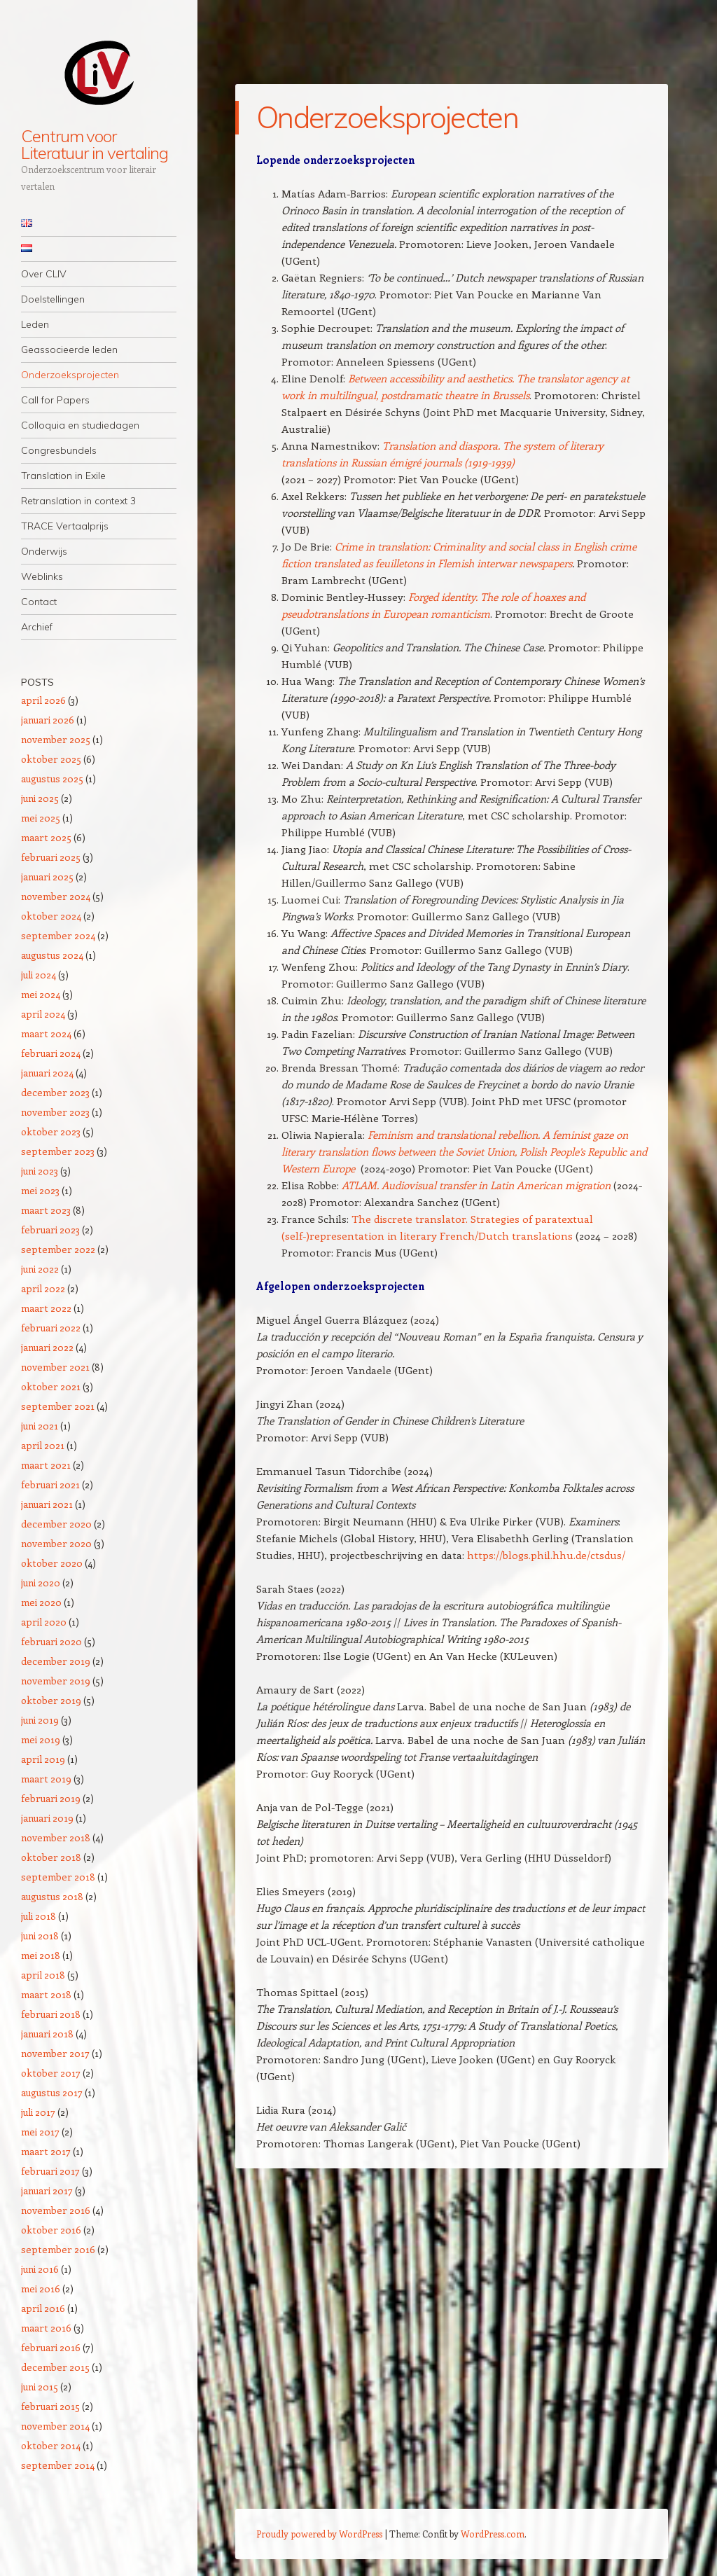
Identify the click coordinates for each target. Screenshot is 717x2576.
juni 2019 (40, 1719)
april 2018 (43, 1974)
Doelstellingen (53, 299)
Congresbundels (59, 450)
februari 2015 (50, 2406)
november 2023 (55, 1112)
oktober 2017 (51, 2072)
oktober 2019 (51, 1700)
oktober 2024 (51, 915)
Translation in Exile (63, 475)
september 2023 (58, 1151)
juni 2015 (39, 2386)
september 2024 (58, 935)
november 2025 (55, 739)
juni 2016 (40, 2269)
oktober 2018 (51, 1857)
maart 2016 (46, 2327)
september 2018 (58, 1876)
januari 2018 (47, 2033)
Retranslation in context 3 (78, 500)
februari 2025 (51, 857)
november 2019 (55, 1680)
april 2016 (43, 2308)
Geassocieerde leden (69, 349)
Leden (35, 324)
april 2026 (43, 700)
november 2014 (55, 2425)
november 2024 (55, 896)
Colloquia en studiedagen (80, 425)
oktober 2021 (51, 1386)
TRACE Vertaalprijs (65, 526)
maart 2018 (46, 1994)
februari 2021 (50, 1484)
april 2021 (42, 1445)
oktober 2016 (51, 2229)
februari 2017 (50, 2170)
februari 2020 (51, 1641)
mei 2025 (40, 817)
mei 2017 (40, 2131)
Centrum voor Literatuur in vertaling (94, 144)
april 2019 (43, 1759)
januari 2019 (47, 1817)
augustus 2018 (52, 1896)
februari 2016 (51, 2347)
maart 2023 (46, 1210)
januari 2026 (47, 719)
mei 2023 (40, 1190)
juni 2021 (39, 1425)
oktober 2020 (52, 1563)
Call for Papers (55, 400)
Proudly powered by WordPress (319, 2534)
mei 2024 (40, 994)
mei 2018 (40, 1955)
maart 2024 (46, 1033)
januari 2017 (47, 2190)
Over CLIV (44, 274)
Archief (37, 627)
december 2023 (55, 1092)
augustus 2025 (52, 778)
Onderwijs (44, 551)
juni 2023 (39, 1170)
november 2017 (55, 2053)
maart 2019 (46, 1778)
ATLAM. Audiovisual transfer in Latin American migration (476, 1185)
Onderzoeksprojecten (70, 374)
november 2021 (55, 1366)
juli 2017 (38, 2112)
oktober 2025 (51, 759)
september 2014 (58, 2465)
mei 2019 (40, 1739)
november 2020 (56, 1543)
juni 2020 (40, 1582)
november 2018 (55, 1837)
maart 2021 (46, 1464)
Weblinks (42, 576)
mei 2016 (40, 2288)
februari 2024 (51, 1053)
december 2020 (56, 1523)
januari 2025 (47, 876)
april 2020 (44, 1621)
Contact (39, 601)
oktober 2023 (51, 1131)
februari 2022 (51, 1327)
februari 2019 (51, 1798)
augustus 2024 (52, 955)
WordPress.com (492, 2534)
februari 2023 (50, 1229)
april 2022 (43, 1288)
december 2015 (55, 2367)
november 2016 (55, 2210)
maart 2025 (46, 837)
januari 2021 (47, 1504)
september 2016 (58, 2249)
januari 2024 (47, 1072)
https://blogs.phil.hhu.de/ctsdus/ (546, 1555)
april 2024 (43, 1013)
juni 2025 (40, 798)
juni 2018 (40, 1935)
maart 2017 (46, 2151)
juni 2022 (40, 1268)
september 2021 (58, 1406)
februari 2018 (51, 2014)
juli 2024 (38, 974)
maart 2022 (46, 1308)
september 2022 (58, 1249)
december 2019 (55, 1661)
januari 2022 (47, 1347)
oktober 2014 (51, 2445)
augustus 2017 (52, 2092)
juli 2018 (38, 1916)
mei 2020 (41, 1602)
